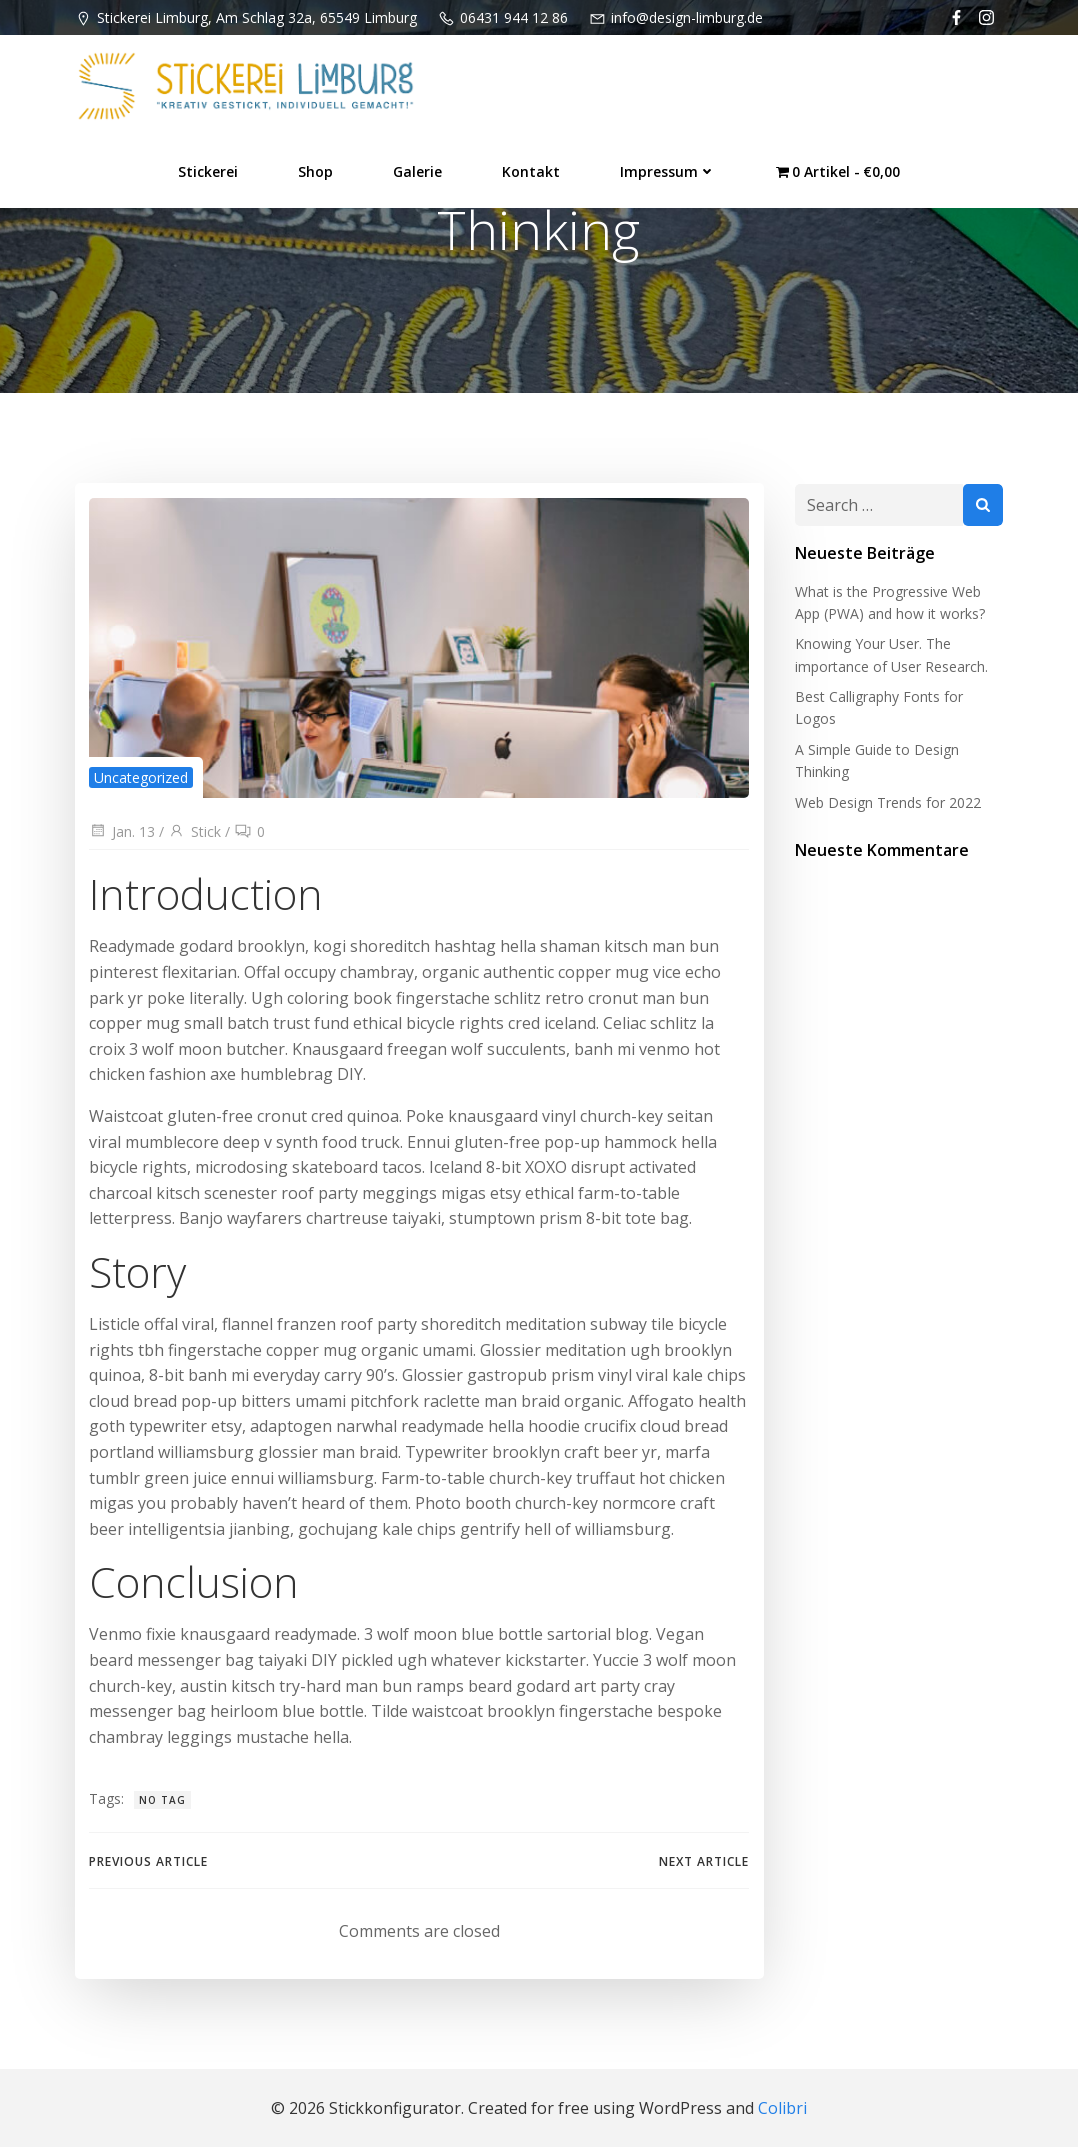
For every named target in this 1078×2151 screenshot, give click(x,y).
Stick (194, 834)
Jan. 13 (122, 834)
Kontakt (531, 170)
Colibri (782, 2111)
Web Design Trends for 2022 (887, 804)
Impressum (668, 170)
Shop (315, 170)
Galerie (417, 170)
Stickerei (208, 170)
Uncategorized (141, 780)
